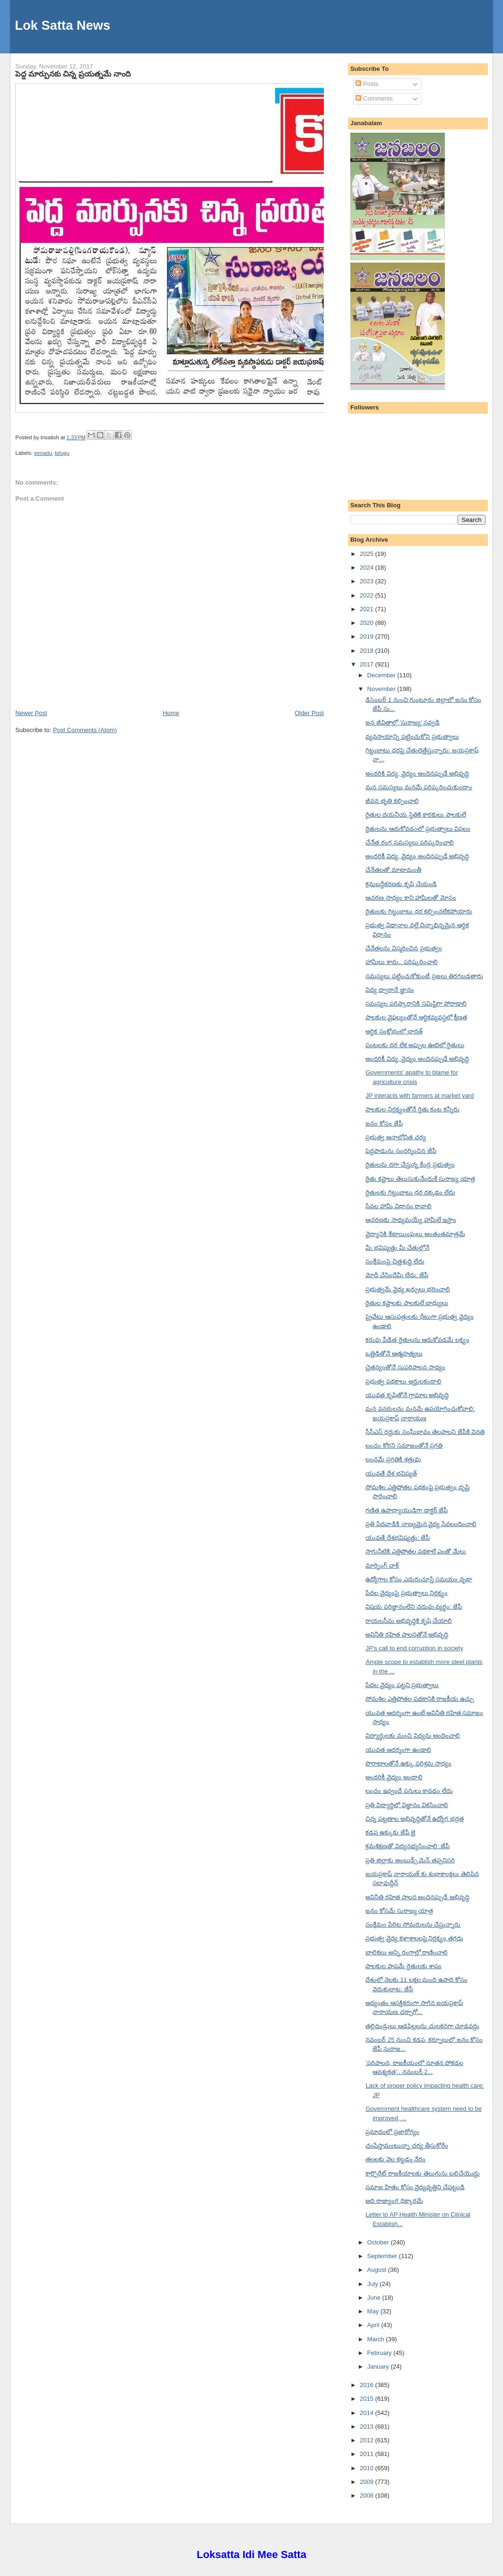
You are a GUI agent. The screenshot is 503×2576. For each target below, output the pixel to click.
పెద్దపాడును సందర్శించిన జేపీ (400, 1150)
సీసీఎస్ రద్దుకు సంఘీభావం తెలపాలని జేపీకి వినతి (425, 1431)
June (374, 2297)
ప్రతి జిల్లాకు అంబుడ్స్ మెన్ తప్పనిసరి (409, 1860)
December (382, 675)
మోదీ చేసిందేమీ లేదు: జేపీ (396, 1275)
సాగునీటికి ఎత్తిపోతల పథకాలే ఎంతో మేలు (415, 1551)
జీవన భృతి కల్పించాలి (391, 800)
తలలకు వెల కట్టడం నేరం (395, 2159)
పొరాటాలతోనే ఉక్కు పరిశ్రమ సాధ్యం (408, 1763)
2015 (367, 2398)
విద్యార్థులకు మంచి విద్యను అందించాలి (412, 1735)
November (382, 688)
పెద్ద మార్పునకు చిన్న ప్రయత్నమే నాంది (72, 73)
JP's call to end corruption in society (414, 1648)
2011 (367, 2453)
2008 (367, 2495)
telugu (62, 453)
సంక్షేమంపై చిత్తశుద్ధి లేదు (394, 1261)
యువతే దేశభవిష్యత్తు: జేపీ (397, 1537)
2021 (367, 609)
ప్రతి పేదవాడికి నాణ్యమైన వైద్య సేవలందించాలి (420, 1523)
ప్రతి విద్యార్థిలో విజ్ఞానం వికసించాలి (406, 1804)
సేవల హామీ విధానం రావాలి (398, 1206)
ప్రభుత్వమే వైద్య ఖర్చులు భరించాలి (407, 1289)
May (374, 2311)
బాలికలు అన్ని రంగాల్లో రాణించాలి (406, 1952)
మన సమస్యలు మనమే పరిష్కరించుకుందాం (418, 787)
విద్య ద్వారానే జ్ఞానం (389, 989)
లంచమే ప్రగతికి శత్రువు (392, 1459)
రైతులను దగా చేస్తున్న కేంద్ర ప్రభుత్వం (409, 1164)
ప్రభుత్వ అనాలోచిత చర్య (395, 1137)
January (379, 2366)
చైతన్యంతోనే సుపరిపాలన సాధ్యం (405, 1367)
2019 (367, 636)
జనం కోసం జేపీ (383, 1123)
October (379, 2242)
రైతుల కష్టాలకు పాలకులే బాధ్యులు (406, 1302)
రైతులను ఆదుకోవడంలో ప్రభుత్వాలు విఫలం (417, 828)
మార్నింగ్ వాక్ (382, 1565)
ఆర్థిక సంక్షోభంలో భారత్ (393, 1031)
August (377, 2269)
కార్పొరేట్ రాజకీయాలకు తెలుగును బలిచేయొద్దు (422, 2173)
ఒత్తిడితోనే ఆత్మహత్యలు (394, 1353)
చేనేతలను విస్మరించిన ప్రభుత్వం (403, 948)
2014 (367, 2412)
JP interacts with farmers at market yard (419, 1095)
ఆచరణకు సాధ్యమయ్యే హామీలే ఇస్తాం (410, 1219)
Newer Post (31, 713)
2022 (367, 595)
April (374, 2325)
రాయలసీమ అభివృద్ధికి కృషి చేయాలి (408, 1620)
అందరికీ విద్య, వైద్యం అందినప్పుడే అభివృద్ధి (417, 856)
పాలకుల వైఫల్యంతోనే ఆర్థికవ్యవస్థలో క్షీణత (416, 1017)
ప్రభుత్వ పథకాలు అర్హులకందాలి (403, 1381)
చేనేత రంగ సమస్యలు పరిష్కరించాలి (409, 842)
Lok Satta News (62, 25)
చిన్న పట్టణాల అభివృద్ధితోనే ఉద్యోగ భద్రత (414, 1818)
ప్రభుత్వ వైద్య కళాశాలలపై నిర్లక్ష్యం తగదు (414, 1938)
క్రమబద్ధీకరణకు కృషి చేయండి (400, 883)
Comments (374, 98)
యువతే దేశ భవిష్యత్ (390, 1473)
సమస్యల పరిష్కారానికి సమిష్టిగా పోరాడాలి (416, 1003)
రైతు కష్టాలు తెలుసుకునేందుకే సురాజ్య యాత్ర (420, 1178)
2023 (367, 581)
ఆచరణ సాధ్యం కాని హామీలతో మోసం (410, 897)
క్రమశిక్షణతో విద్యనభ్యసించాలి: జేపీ (407, 1846)
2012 (367, 2440)
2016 (367, 2384)
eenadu (43, 453)
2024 (367, 567)
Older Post (309, 713)
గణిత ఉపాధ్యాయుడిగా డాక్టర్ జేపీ (406, 1510)
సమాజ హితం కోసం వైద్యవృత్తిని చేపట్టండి (414, 2187)
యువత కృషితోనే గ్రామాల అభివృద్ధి (407, 1395)
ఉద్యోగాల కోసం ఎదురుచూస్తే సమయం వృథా (418, 1579)
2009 (367, 2481)
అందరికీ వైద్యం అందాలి (393, 1777)
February (380, 2352)
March (376, 2339)
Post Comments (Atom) (85, 730)
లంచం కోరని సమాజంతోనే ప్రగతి (403, 1445)
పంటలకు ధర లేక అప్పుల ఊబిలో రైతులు (414, 1045)
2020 (367, 622)
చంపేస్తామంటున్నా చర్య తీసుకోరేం (406, 2145)
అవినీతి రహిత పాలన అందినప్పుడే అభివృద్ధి (417, 1897)
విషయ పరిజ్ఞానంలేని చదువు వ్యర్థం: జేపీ (413, 1606)
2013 (367, 2426)
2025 (367, 553)
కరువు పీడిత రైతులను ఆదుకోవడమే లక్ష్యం (417, 1339)
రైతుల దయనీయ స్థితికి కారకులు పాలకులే (415, 814)
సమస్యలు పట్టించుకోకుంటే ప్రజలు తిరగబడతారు (424, 976)
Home (171, 713)
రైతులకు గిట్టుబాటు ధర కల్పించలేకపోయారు (418, 911)
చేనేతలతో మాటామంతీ (393, 869)
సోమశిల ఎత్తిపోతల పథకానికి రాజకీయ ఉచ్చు (419, 1698)
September (383, 2256)
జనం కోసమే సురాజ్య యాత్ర (399, 1910)
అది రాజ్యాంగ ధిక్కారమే (394, 2200)
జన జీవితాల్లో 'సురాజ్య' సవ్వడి (402, 722)
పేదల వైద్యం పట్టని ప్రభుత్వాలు (402, 1685)
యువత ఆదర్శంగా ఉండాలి (398, 1749)
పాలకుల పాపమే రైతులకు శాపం (403, 1966)
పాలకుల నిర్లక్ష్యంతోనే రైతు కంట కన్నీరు (412, 1109)
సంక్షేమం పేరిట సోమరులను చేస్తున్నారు (412, 1924)
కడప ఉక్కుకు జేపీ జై (390, 1832)
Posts (367, 83)
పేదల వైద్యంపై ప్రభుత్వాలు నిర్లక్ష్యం (406, 1592)
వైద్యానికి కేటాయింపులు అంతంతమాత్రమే (415, 1233)
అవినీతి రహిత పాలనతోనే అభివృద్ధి (406, 1634)
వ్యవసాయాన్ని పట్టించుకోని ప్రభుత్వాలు (412, 736)
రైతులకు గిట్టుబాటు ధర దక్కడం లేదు (410, 1192)
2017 (367, 664)
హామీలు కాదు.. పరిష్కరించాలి (401, 961)
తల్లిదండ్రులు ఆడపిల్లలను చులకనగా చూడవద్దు (422, 2026)
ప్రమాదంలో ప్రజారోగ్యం (392, 2131)
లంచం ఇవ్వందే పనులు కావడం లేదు (408, 1790)
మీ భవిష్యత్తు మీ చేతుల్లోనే (397, 1247)
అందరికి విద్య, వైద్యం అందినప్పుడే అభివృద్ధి (417, 773)
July (373, 2283)
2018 (367, 650)
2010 (367, 2468)
